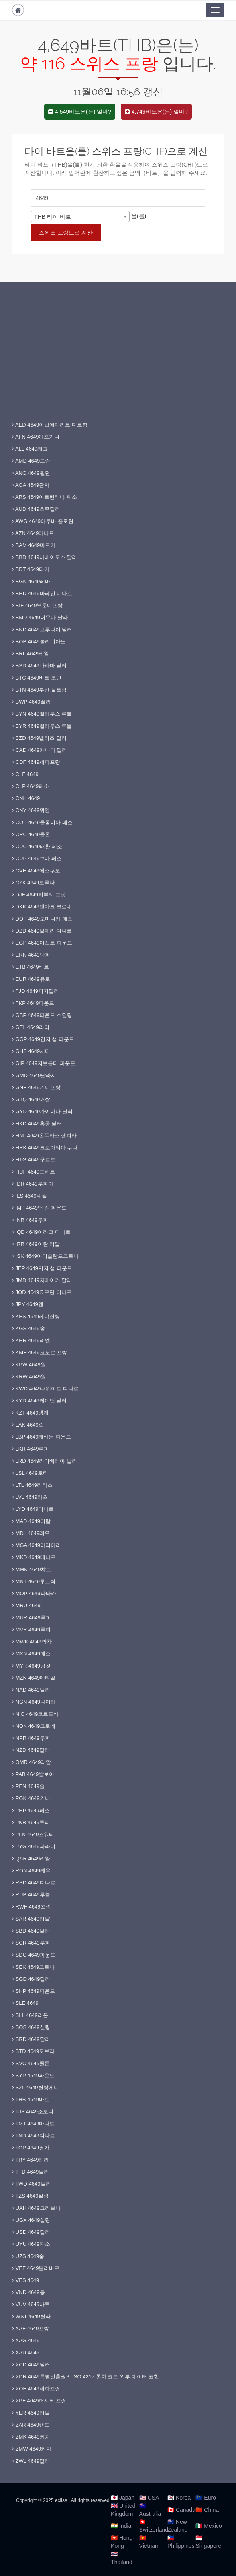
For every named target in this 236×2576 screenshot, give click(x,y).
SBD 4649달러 (31, 1931)
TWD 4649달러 (31, 2184)
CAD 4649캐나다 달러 (39, 750)
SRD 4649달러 (31, 2039)
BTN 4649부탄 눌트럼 (39, 690)
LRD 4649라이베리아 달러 (44, 1461)
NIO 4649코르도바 (35, 1714)
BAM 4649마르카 (33, 545)
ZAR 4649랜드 (30, 2425)
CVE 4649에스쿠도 (36, 871)
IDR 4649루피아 (32, 1184)
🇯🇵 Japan (122, 2497)
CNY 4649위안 (31, 810)
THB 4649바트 (30, 2099)
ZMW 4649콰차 (31, 2449)
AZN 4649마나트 (33, 533)
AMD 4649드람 (31, 461)
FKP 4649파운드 (33, 1003)
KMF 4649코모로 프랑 (39, 1352)
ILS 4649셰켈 (29, 1196)
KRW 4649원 (29, 1377)
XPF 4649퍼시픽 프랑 (39, 2401)
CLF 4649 (25, 774)
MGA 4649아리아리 (36, 1545)
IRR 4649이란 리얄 (36, 1244)
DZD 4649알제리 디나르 (42, 931)
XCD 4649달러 (31, 2365)
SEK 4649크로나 (33, 1967)
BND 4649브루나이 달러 (42, 630)
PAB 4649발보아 (33, 1774)
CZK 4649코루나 (33, 883)
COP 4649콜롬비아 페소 (42, 822)
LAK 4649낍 (28, 1425)
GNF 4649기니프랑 (36, 1087)
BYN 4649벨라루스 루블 (42, 714)
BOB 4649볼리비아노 (39, 642)
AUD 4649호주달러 (36, 509)
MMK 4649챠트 (31, 1569)
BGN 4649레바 (31, 581)
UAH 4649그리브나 (36, 2208)
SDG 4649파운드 (33, 1955)
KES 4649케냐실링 (36, 1316)
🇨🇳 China (206, 2510)
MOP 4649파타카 (34, 1593)
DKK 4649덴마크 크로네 (42, 907)
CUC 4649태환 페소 (37, 846)
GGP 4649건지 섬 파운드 (43, 1039)
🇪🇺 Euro (205, 2497)
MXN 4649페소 (31, 1654)
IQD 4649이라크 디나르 (41, 1232)
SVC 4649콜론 (31, 2063)
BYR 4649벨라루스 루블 (42, 726)
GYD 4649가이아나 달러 (42, 1111)
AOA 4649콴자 (30, 485)
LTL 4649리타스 (32, 1485)
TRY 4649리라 (30, 2160)
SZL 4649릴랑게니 (35, 2087)
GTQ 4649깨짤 (31, 1099)
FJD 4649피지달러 (35, 991)
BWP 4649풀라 (31, 702)
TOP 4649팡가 (30, 2148)
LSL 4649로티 (30, 1473)
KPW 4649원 (29, 1364)
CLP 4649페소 (30, 786)
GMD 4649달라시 (34, 1075)
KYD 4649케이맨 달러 (39, 1401)
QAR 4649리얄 (31, 1858)
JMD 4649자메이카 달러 (42, 1280)
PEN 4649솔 (28, 1786)
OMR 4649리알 (31, 1762)
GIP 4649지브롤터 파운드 (43, 1063)
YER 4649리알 (31, 2413)
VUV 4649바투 (31, 2304)
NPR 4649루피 (31, 1738)
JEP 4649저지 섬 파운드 (42, 1268)
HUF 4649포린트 (33, 1172)
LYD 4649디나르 (33, 1509)
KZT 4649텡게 (30, 1413)
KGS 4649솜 (28, 1328)
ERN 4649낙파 (31, 955)
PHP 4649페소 (31, 1810)
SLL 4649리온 (30, 2015)
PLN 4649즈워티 (33, 1834)
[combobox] (80, 216)
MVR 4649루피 (31, 1630)
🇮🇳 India (121, 2526)
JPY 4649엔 (27, 1304)
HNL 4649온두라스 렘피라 (44, 1136)
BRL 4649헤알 (30, 654)
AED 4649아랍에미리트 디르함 (49, 425)
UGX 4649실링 (31, 2220)
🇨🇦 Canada (181, 2510)
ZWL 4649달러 (31, 2461)
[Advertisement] (118, 358)
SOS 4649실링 (31, 2027)
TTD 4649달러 (30, 2172)
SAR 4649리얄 (31, 1919)
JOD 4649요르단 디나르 (42, 1292)
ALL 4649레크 (30, 449)
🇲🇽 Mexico (208, 2526)
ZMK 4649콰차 (31, 2437)
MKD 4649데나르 (34, 1557)
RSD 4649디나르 (33, 1883)
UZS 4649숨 (28, 2256)
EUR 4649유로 (31, 979)
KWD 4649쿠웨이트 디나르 (45, 1389)
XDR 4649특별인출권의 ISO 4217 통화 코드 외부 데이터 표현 (85, 2377)
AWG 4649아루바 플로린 (42, 521)
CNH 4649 (26, 798)
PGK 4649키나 (31, 1798)
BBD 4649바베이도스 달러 (44, 557)
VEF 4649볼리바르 (35, 2268)
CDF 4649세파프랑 (36, 762)
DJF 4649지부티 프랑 (39, 895)
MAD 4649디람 (31, 1521)
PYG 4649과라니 (33, 1846)
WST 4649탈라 (31, 2316)
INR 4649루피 (30, 1220)
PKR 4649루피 (31, 1822)
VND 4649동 (28, 2292)
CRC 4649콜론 (31, 834)
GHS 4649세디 (31, 1051)
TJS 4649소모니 (32, 2112)
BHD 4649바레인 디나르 (42, 593)
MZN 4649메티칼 (33, 1678)
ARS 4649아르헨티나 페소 (44, 497)
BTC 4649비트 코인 (36, 678)
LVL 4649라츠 (30, 1497)
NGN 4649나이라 (34, 1702)
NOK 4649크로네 (33, 1726)
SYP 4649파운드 (33, 2075)
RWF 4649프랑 (31, 1907)
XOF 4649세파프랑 (36, 2389)
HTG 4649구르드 (33, 1160)
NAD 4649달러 (31, 1690)
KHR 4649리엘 (31, 1340)
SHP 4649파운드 (33, 1991)
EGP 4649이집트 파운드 (42, 943)
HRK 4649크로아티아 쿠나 (44, 1148)
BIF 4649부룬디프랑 (37, 605)
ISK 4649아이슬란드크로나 (45, 1256)
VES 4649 (25, 2280)
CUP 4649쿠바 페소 (37, 858)
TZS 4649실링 (30, 2196)
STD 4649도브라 (33, 2051)
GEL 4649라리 (30, 1027)
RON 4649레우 (31, 1871)
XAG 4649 (26, 2340)
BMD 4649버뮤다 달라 (40, 617)
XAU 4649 (25, 2352)
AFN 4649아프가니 (35, 437)
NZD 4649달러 (31, 1750)
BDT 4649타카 (30, 569)
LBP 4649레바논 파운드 (41, 1437)
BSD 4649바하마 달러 (39, 666)
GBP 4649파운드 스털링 (42, 1015)
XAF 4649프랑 (30, 2328)
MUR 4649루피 (31, 1618)
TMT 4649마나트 (33, 2124)
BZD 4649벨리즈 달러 (39, 738)
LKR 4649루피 (30, 1449)
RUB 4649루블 (31, 1895)
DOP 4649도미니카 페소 (42, 919)
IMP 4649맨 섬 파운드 (39, 1208)
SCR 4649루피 (31, 1943)
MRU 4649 (26, 1605)
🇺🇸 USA (149, 2497)
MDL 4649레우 (31, 1533)
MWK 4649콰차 (32, 1642)
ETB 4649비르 (30, 967)
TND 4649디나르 (33, 2136)
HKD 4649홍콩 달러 (37, 1124)
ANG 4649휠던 (31, 473)
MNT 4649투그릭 (33, 1581)
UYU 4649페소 (31, 2244)
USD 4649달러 (31, 2232)
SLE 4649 (25, 2003)
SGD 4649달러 (31, 1979)
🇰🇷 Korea (179, 2497)
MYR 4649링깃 (31, 1666)
